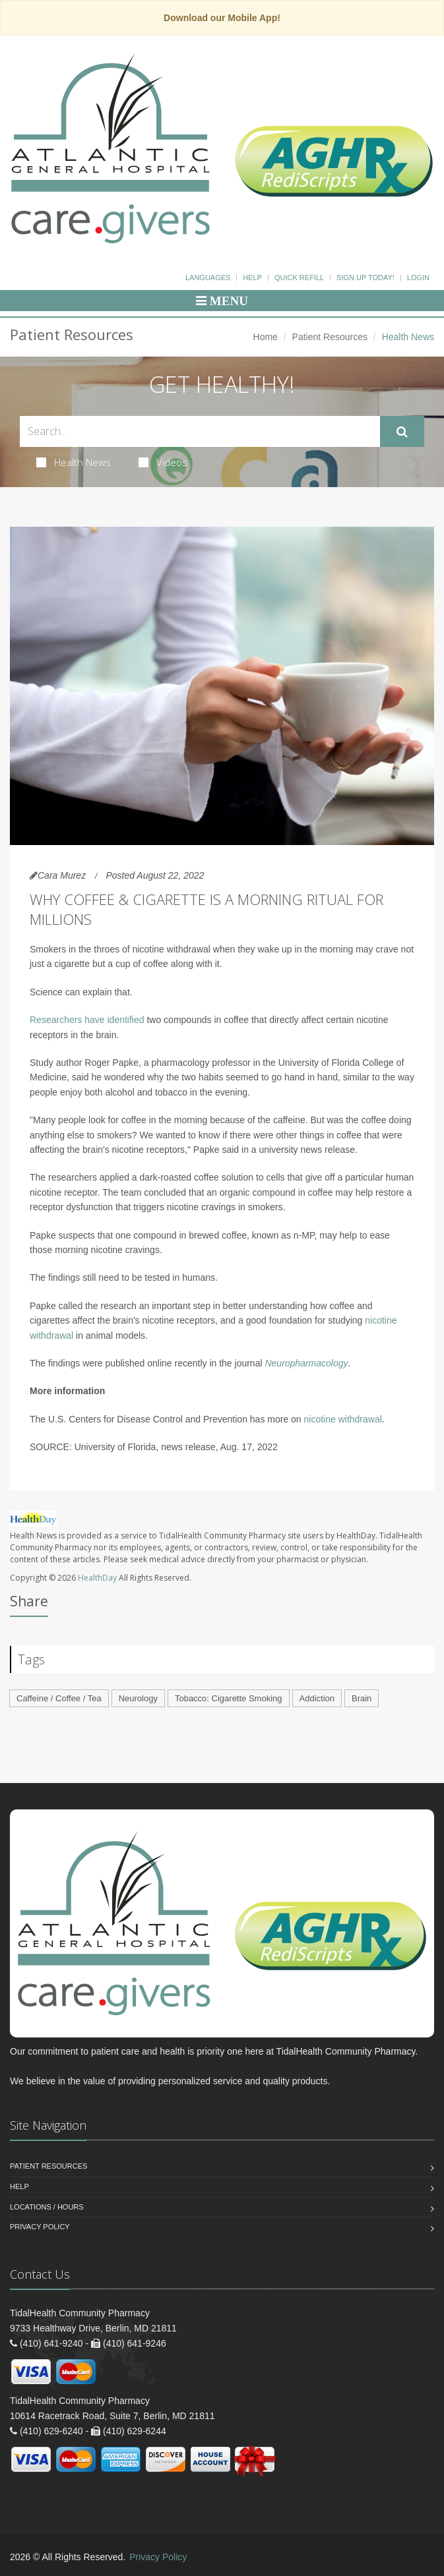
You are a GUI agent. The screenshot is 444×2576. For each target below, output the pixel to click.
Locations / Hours (47, 2207)
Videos (163, 462)
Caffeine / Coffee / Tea (59, 1698)
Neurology (138, 1698)
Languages (207, 277)
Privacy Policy (40, 2227)
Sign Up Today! (365, 277)
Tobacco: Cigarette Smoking (228, 1698)
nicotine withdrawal (343, 1419)
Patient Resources (329, 337)
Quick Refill (299, 277)
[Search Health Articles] (200, 431)
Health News (73, 462)
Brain (361, 1698)
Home (265, 337)
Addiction (317, 1698)
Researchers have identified (87, 1019)
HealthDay (97, 1577)
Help (252, 277)
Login (418, 277)
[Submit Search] (402, 432)
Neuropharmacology (306, 1363)
